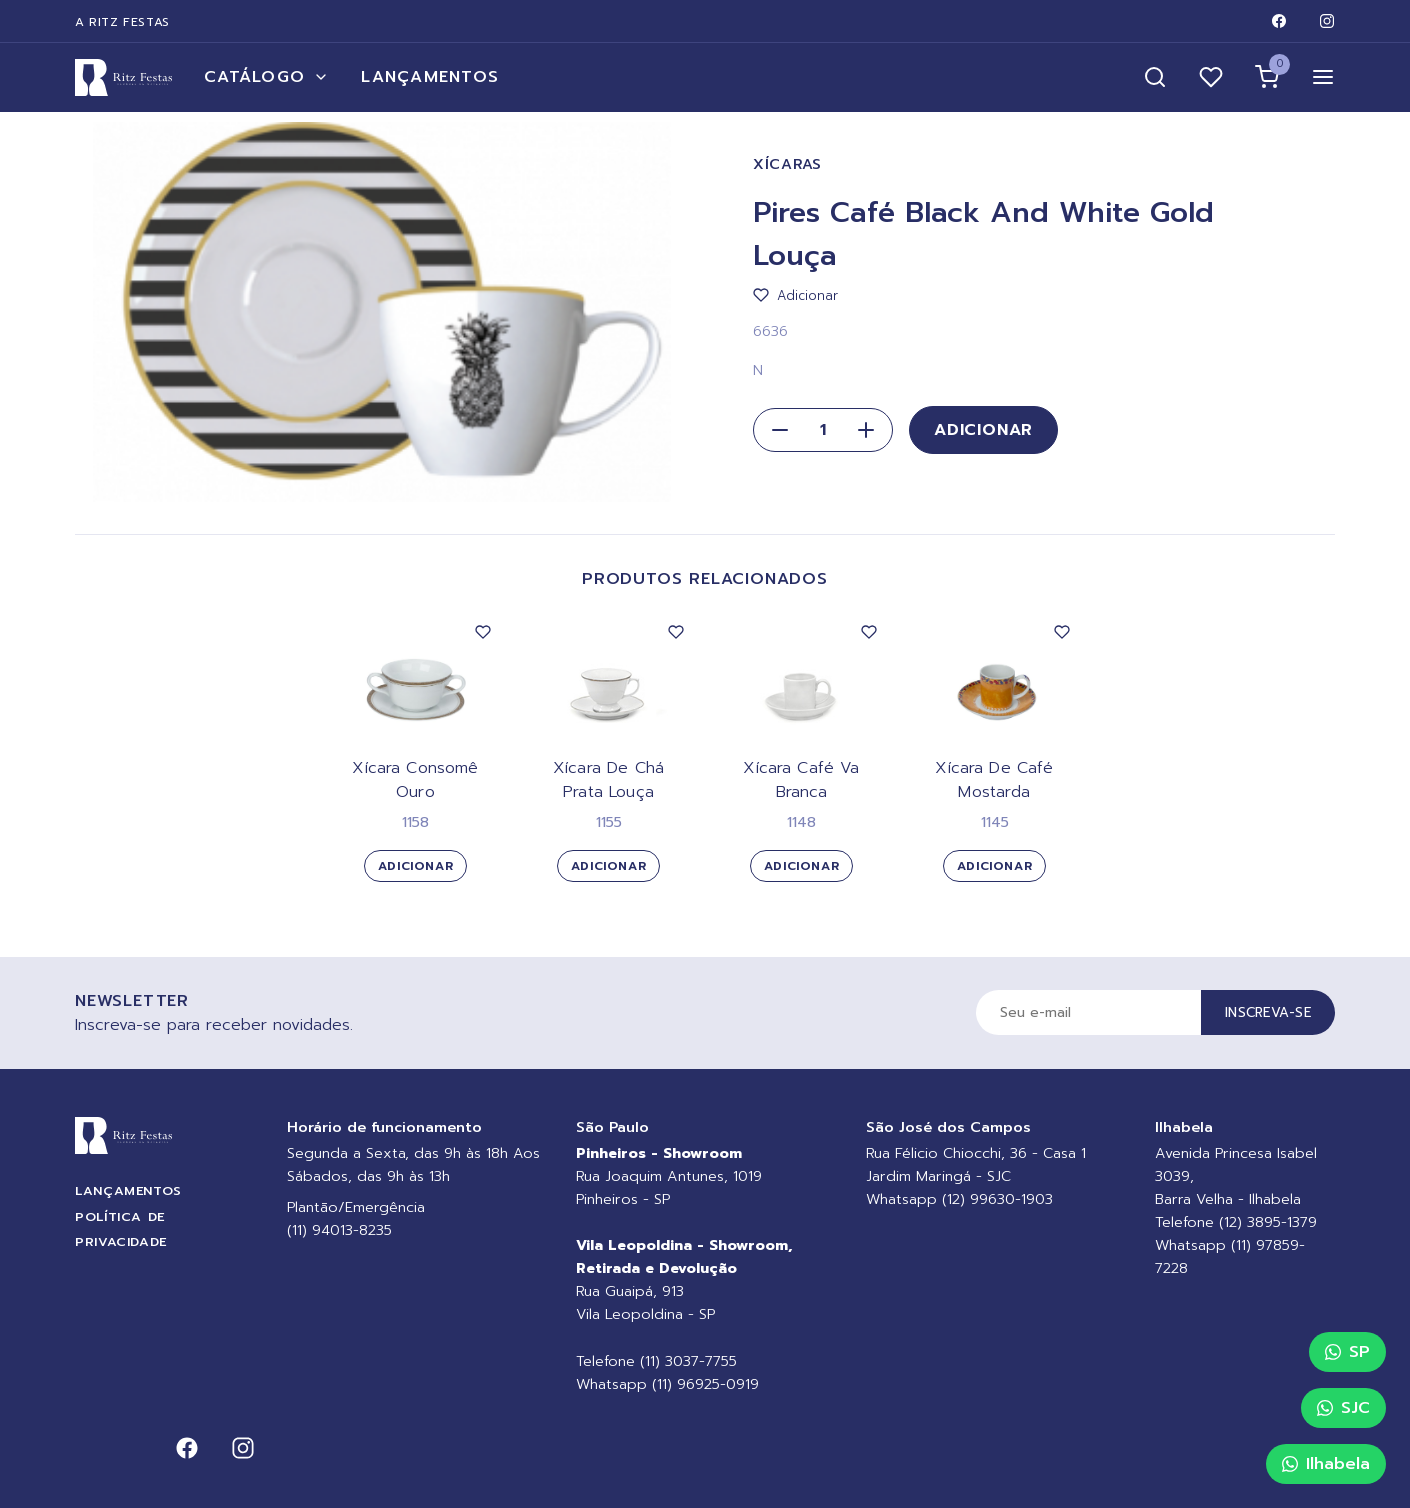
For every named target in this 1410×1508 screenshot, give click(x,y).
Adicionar (983, 430)
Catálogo (266, 77)
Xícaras (787, 164)
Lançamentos (430, 77)
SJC (1343, 1408)
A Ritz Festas (122, 22)
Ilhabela (1326, 1464)
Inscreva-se (1268, 1012)
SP (1347, 1352)
